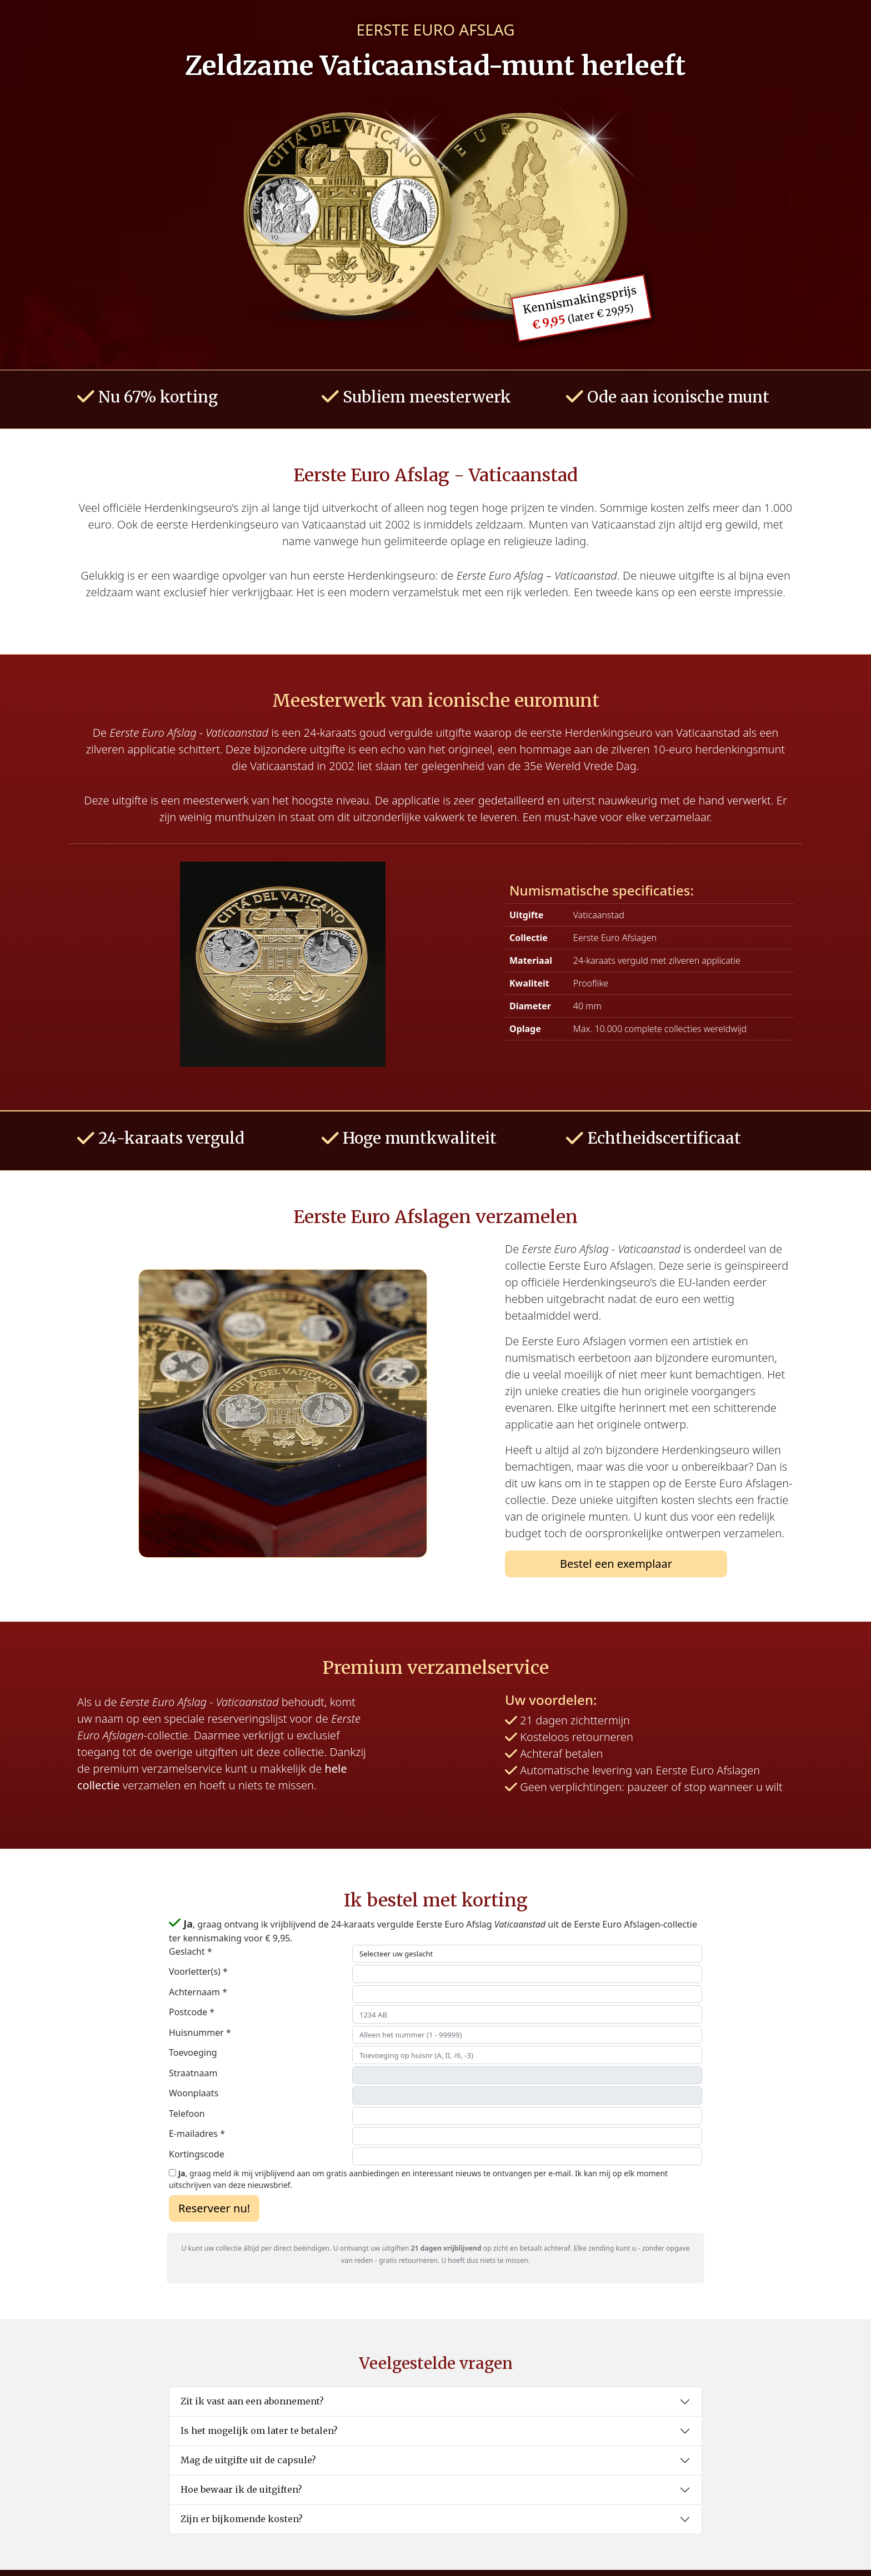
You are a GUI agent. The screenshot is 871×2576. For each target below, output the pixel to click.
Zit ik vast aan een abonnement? (252, 2401)
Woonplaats (193, 2093)
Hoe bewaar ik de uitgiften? (241, 2489)
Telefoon (187, 2113)
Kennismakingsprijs (579, 307)
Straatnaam (193, 2073)
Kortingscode (196, 2154)
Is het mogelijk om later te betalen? (259, 2430)
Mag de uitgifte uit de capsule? (248, 2460)
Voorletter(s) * (198, 1971)
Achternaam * (198, 1992)
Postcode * (191, 2012)
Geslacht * (190, 1951)
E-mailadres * (197, 2133)
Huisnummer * (200, 2032)
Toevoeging (193, 2052)
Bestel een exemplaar (616, 1563)
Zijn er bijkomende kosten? (242, 2518)
